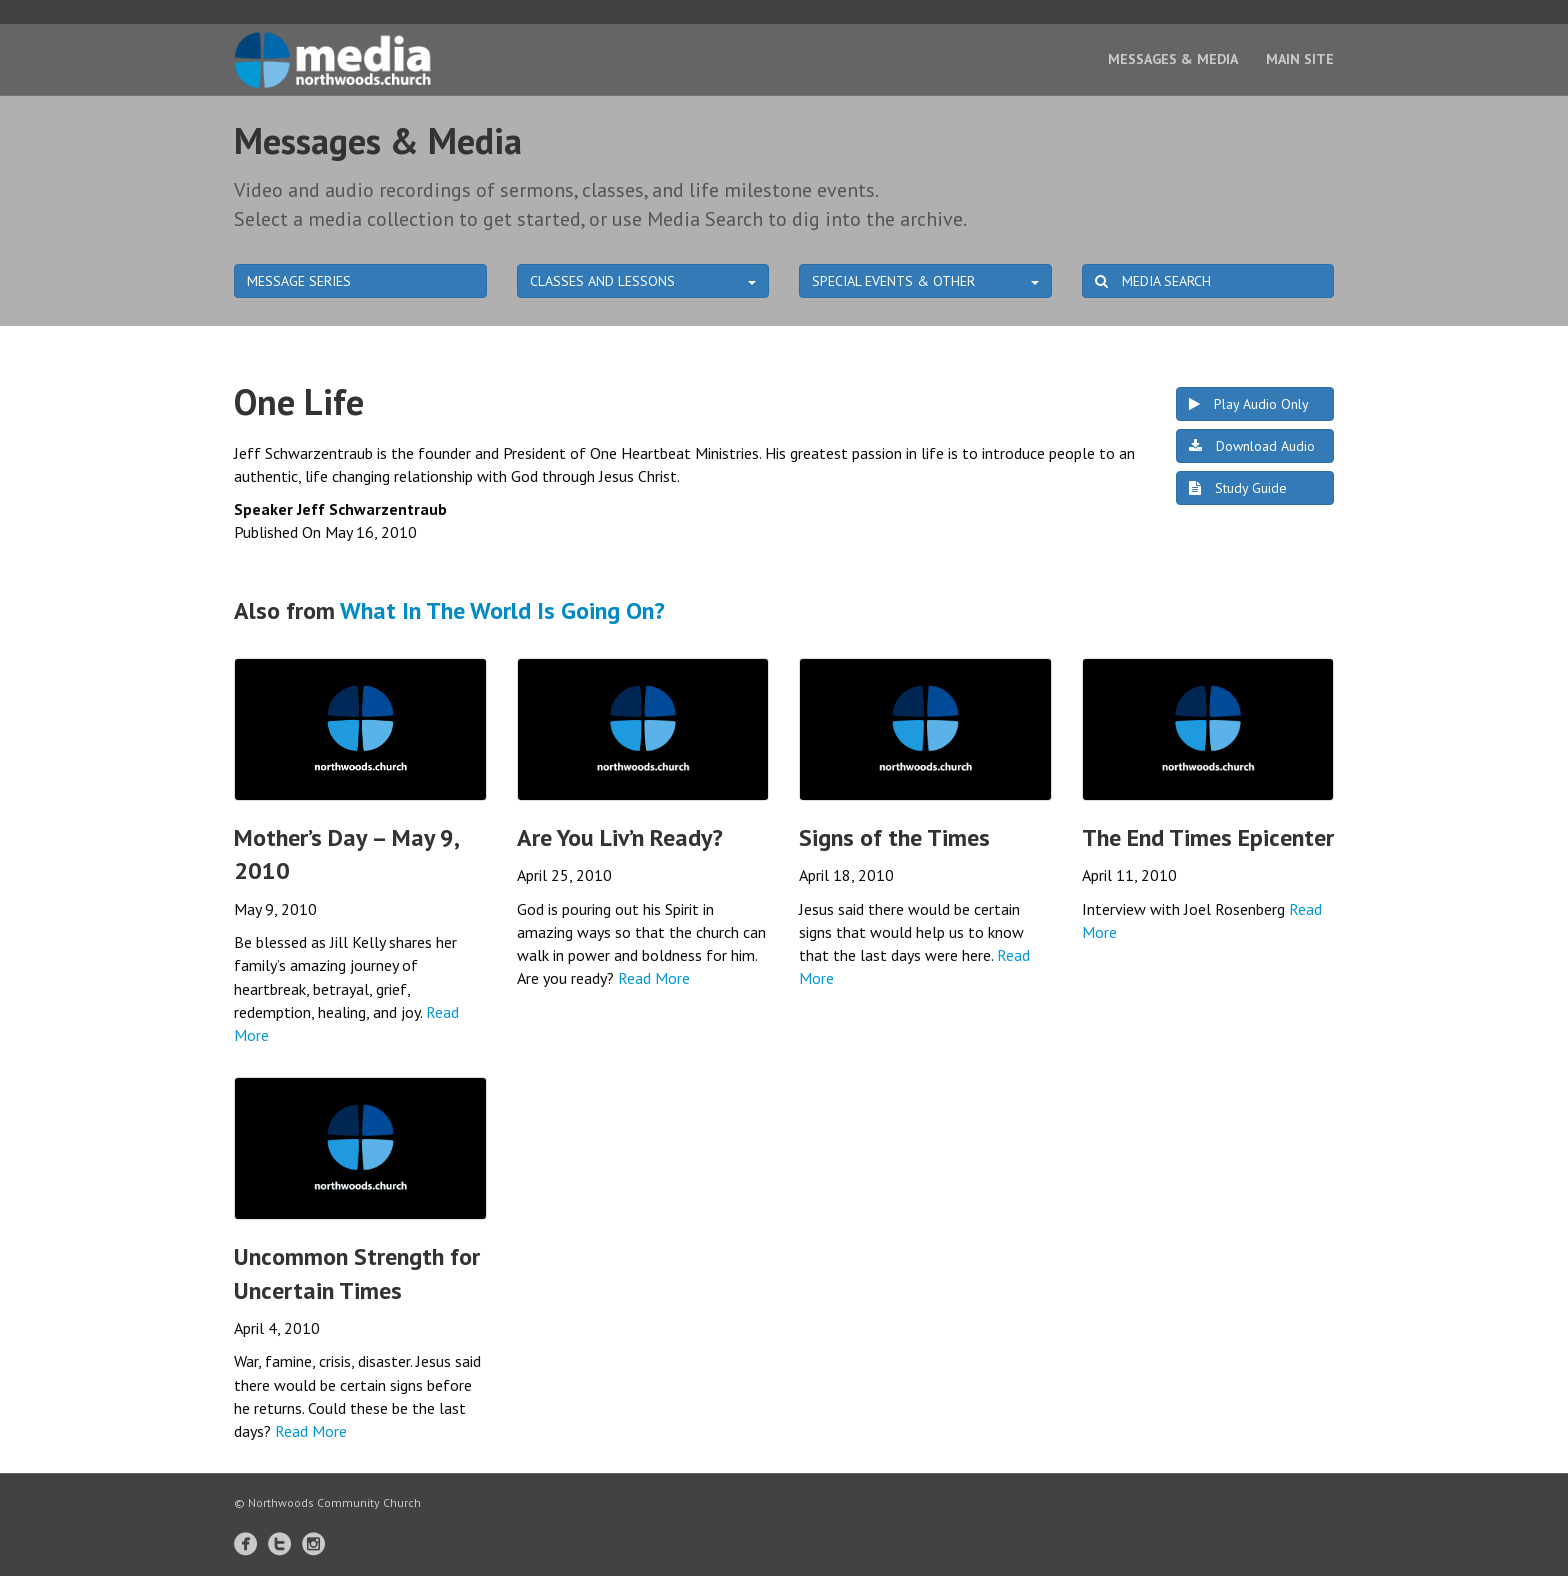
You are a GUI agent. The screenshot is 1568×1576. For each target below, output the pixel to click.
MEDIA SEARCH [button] (1153, 281)
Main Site (1300, 59)
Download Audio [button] (1252, 446)
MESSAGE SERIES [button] (299, 281)
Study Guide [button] (1238, 488)
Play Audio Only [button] (1249, 404)
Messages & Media (1173, 59)
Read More (654, 978)
